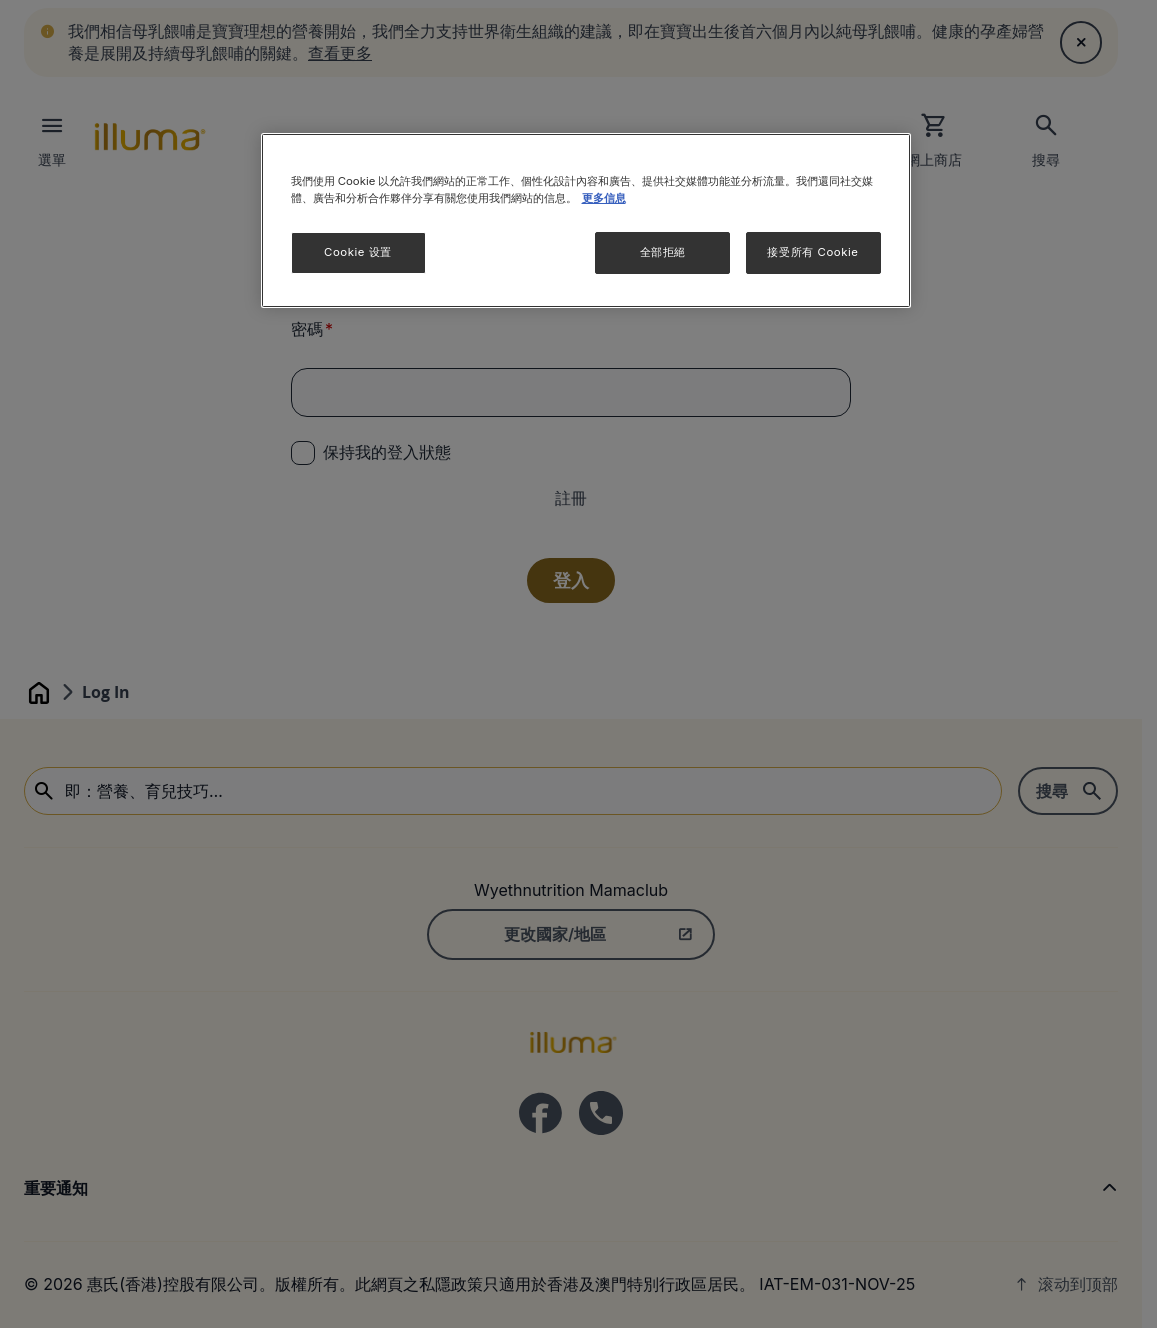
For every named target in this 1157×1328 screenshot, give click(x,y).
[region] (586, 220)
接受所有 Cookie (812, 252)
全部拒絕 (663, 252)
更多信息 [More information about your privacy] (604, 198)
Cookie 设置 (358, 252)
